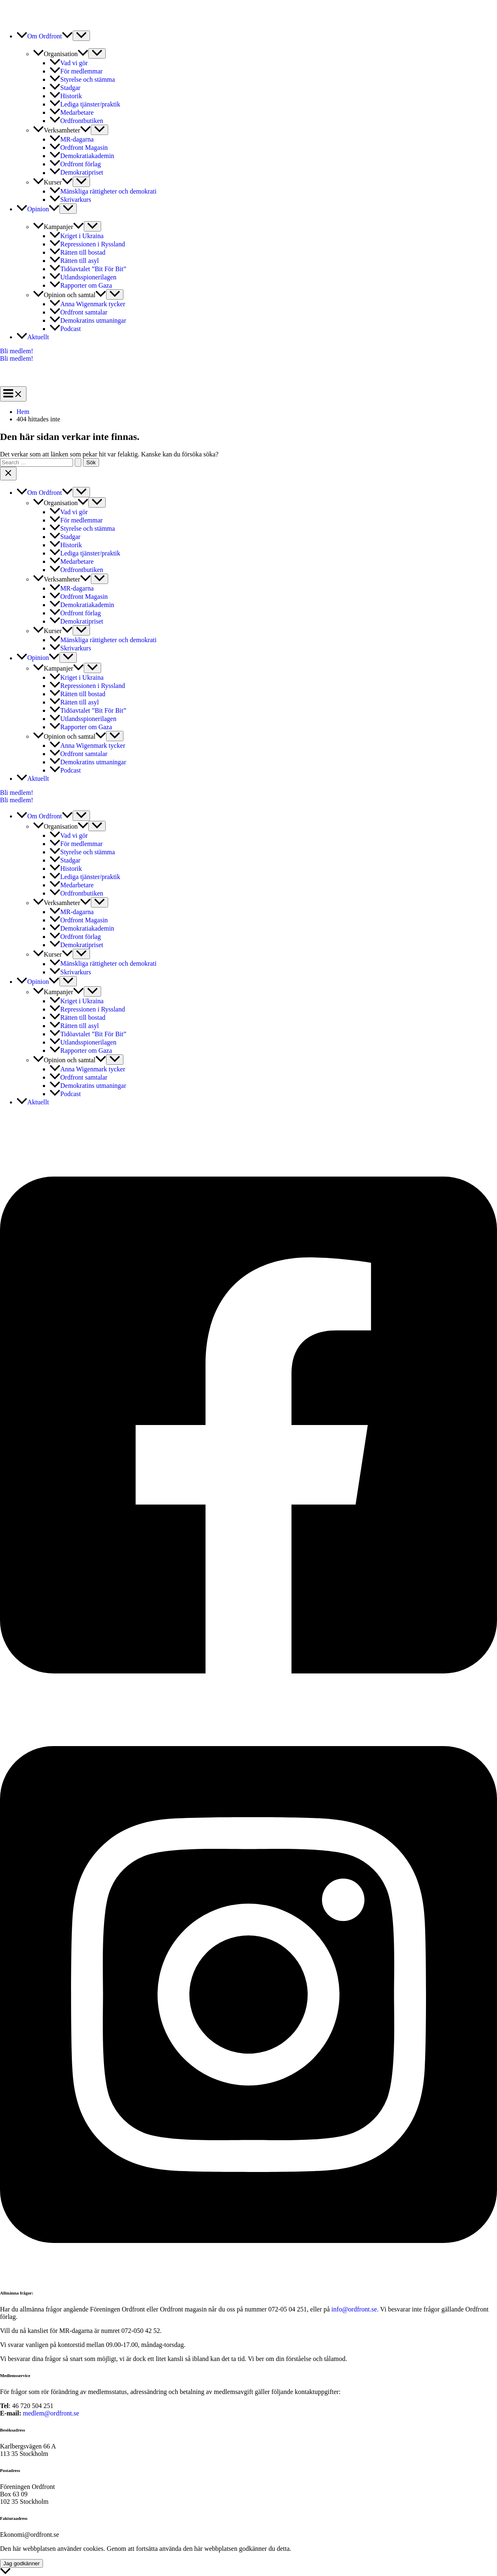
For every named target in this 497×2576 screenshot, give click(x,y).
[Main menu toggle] (13, 394)
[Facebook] (248, 1706)
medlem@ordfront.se (51, 2413)
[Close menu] (8, 473)
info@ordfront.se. (355, 2309)
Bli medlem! (16, 358)
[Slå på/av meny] (81, 36)
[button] (67, 36)
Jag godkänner (21, 2563)
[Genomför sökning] (78, 462)
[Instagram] (248, 2276)
